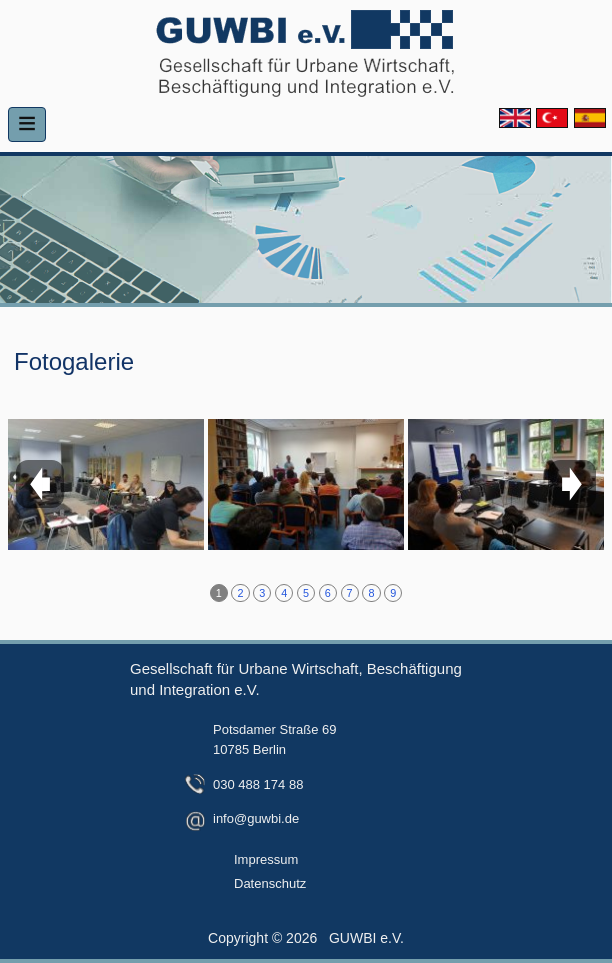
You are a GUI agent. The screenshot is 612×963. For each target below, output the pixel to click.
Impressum (266, 859)
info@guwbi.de (256, 818)
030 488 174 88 (258, 784)
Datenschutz (270, 883)
